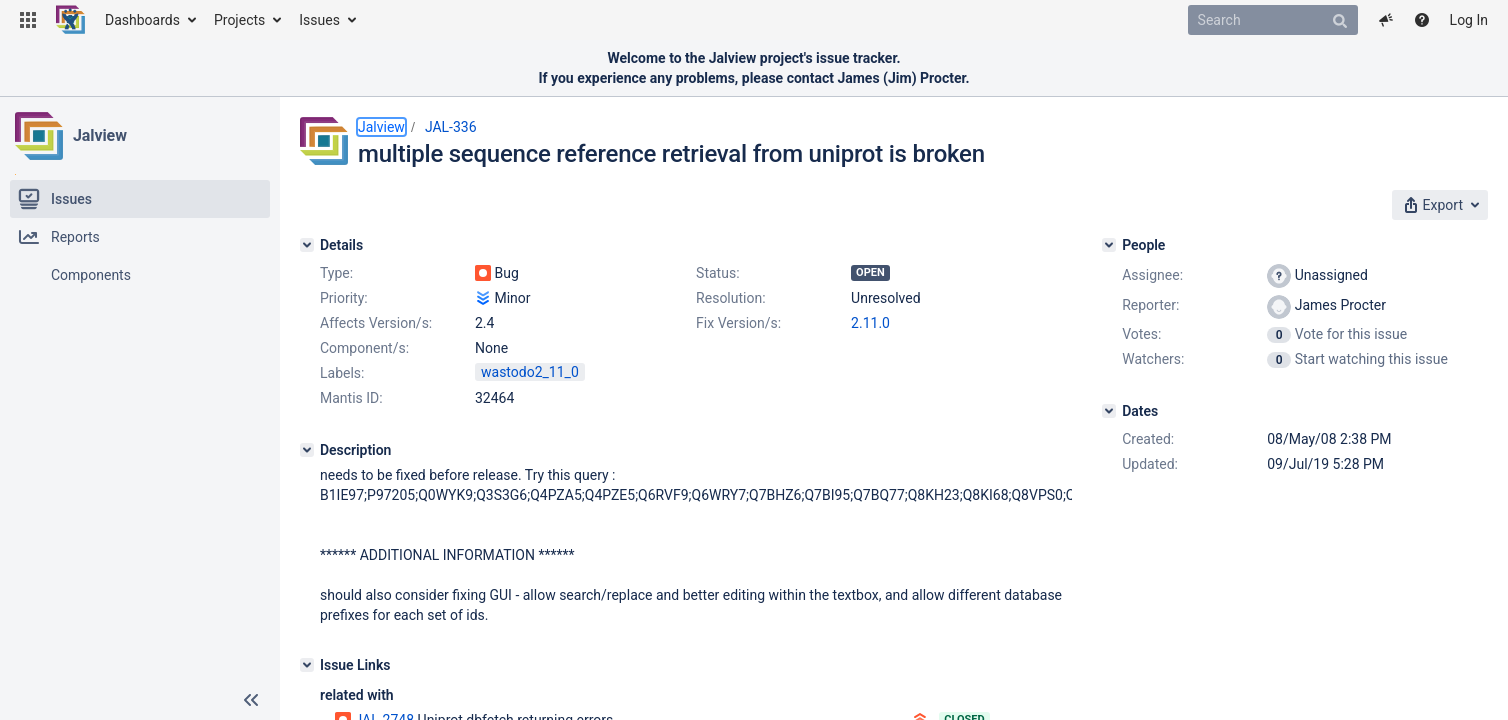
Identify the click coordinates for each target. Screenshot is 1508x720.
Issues (319, 20)
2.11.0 (870, 323)
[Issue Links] (307, 665)
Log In (1469, 20)
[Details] (307, 245)
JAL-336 (451, 127)
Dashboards (142, 20)
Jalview (100, 135)
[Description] (307, 450)
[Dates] (1109, 411)
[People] (1109, 245)
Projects (239, 20)
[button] (28, 20)
